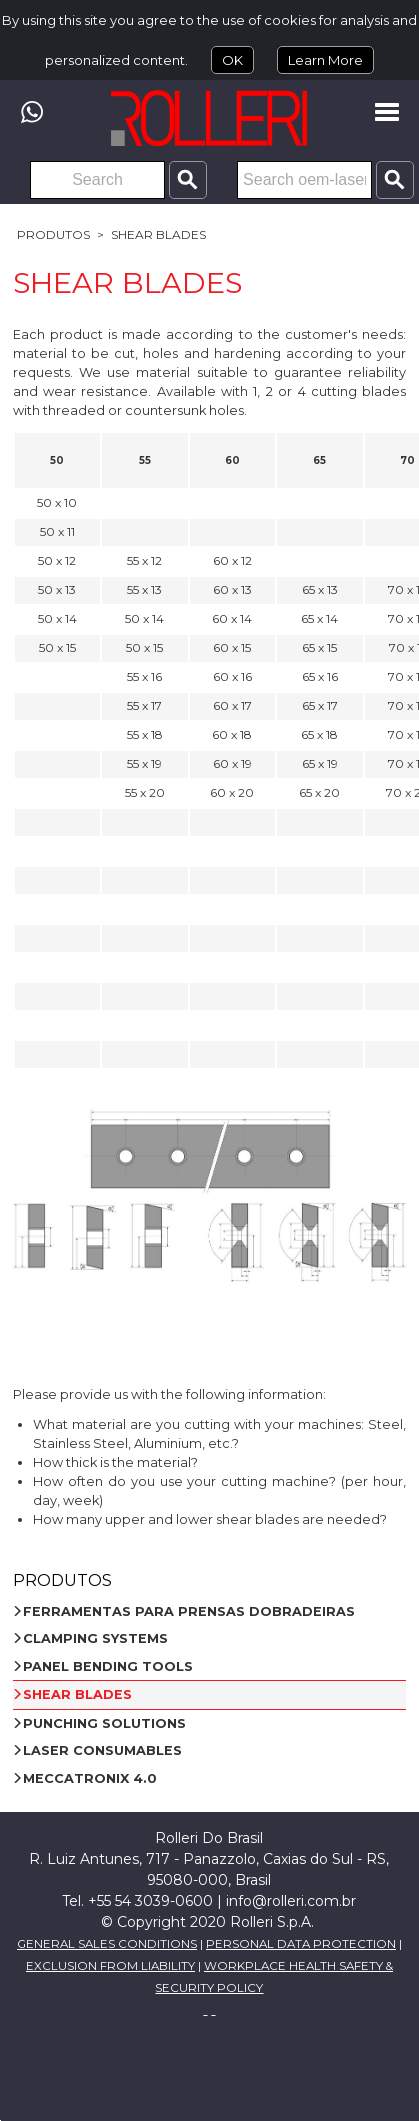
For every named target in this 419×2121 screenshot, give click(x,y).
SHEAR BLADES (158, 234)
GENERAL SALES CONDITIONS (107, 1944)
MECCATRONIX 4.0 (90, 1778)
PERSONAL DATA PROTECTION (301, 1944)
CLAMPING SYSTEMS (95, 1638)
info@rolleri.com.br (291, 1901)
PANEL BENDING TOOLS (108, 1666)
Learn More (325, 60)
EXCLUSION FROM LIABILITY (110, 1966)
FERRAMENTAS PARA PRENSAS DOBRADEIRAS (189, 1611)
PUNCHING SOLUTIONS (104, 1723)
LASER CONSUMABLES (102, 1750)
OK (232, 60)
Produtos (53, 234)
